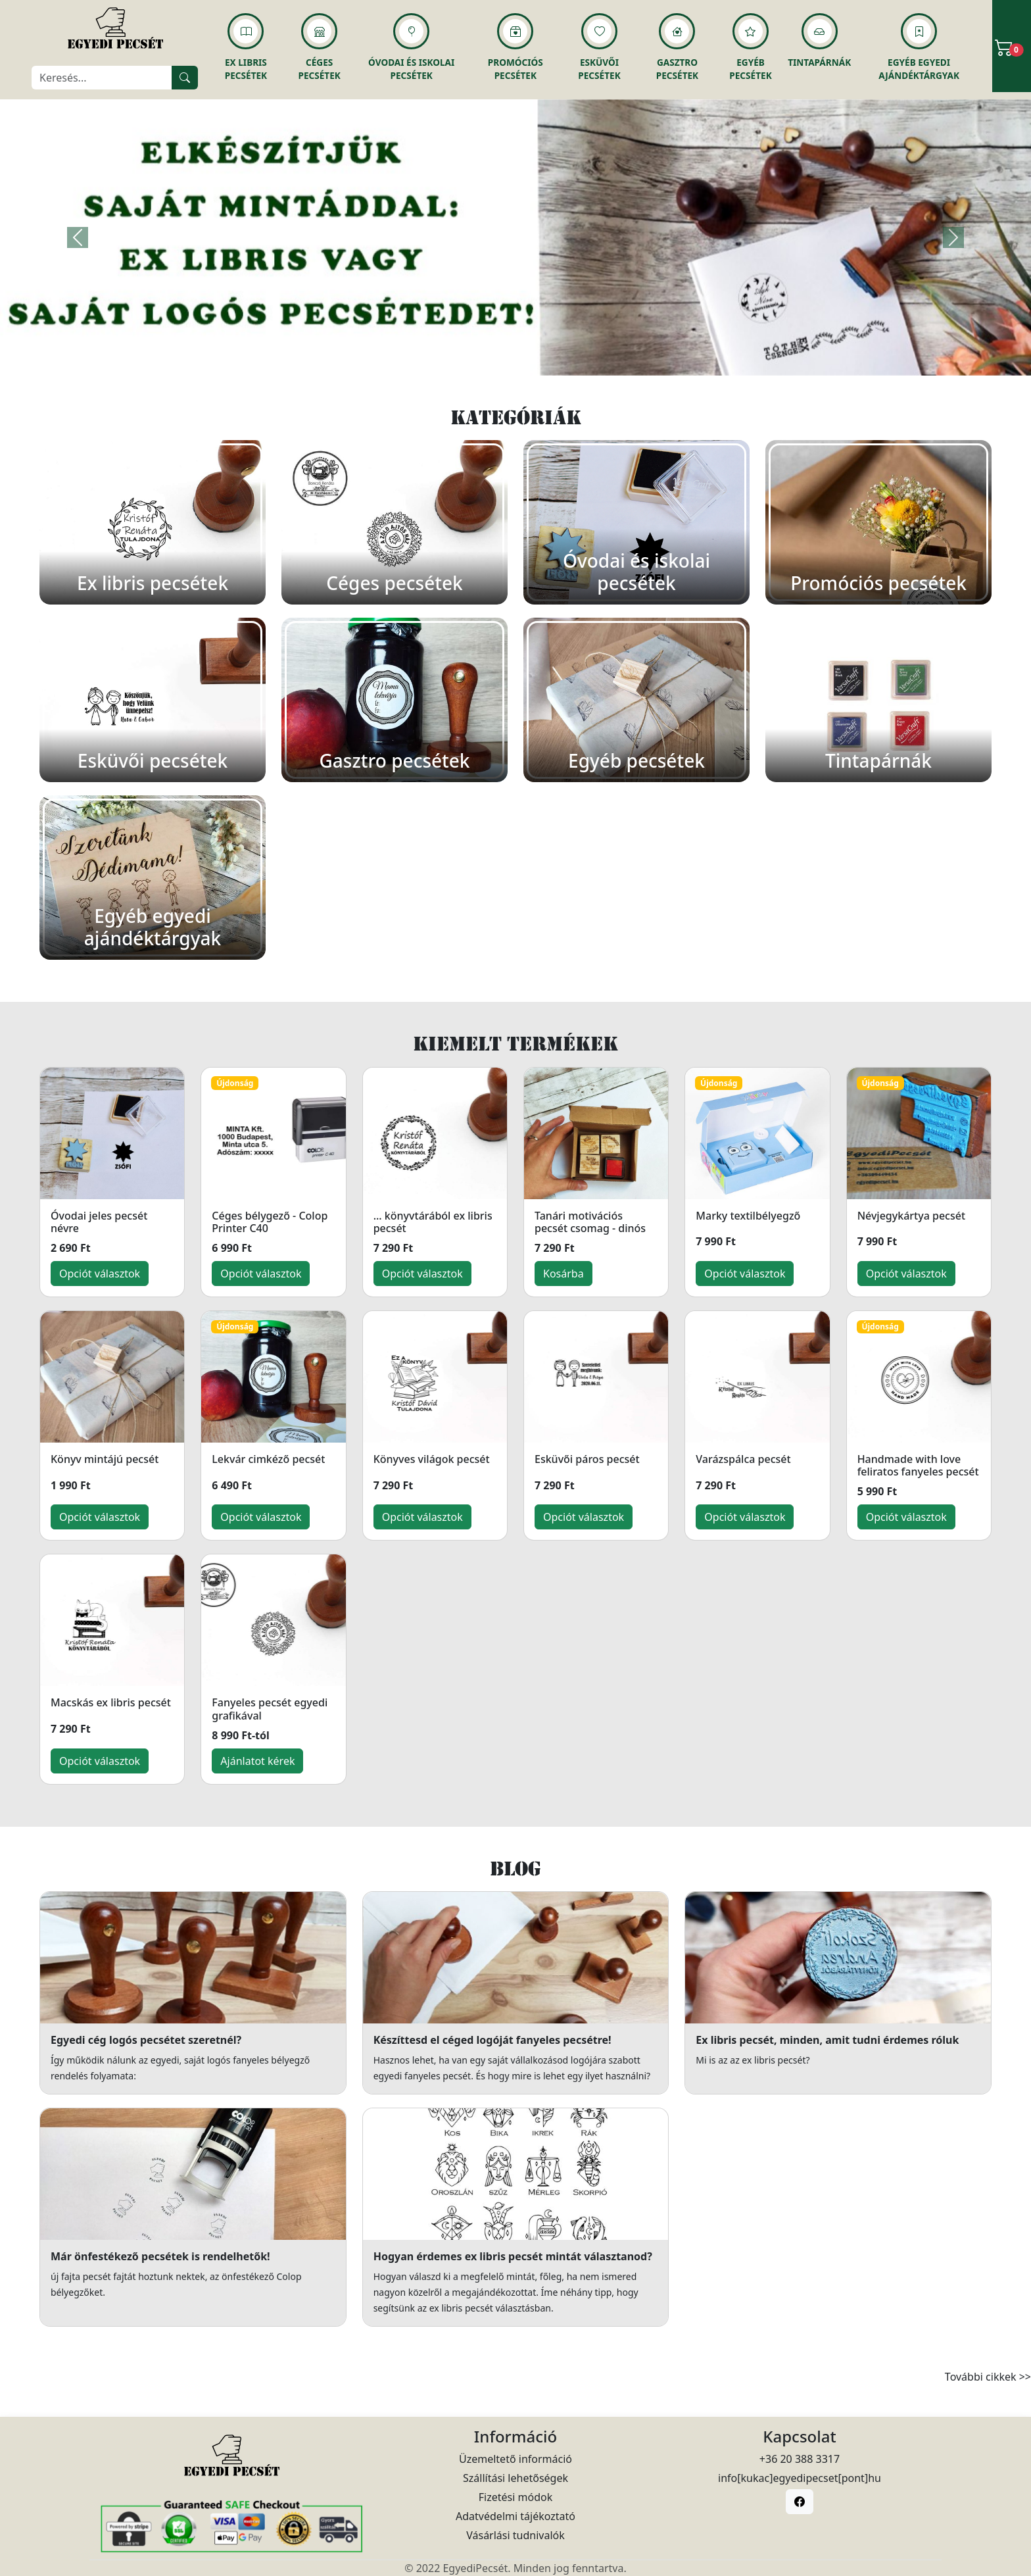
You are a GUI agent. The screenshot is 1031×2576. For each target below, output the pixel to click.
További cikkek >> (988, 2376)
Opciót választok (99, 1273)
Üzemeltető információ (515, 2459)
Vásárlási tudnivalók (515, 2535)
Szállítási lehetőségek (515, 2478)
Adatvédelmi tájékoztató (515, 2516)
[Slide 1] (515, 357)
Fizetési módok (515, 2497)
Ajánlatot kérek (257, 1761)
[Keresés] (102, 77)
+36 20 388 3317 (799, 2459)
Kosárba (563, 1273)
